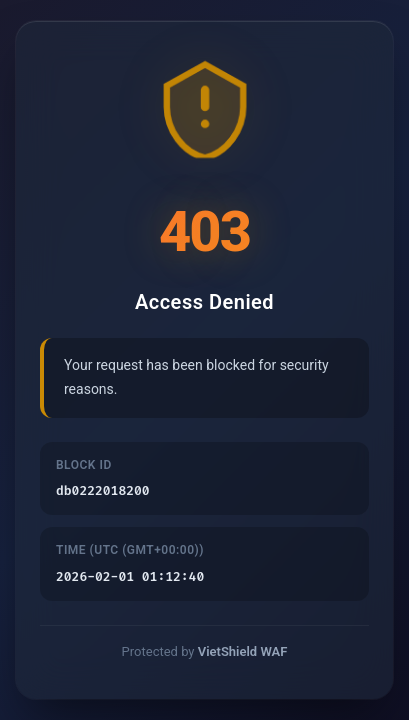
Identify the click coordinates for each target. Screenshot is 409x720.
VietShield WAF (243, 652)
